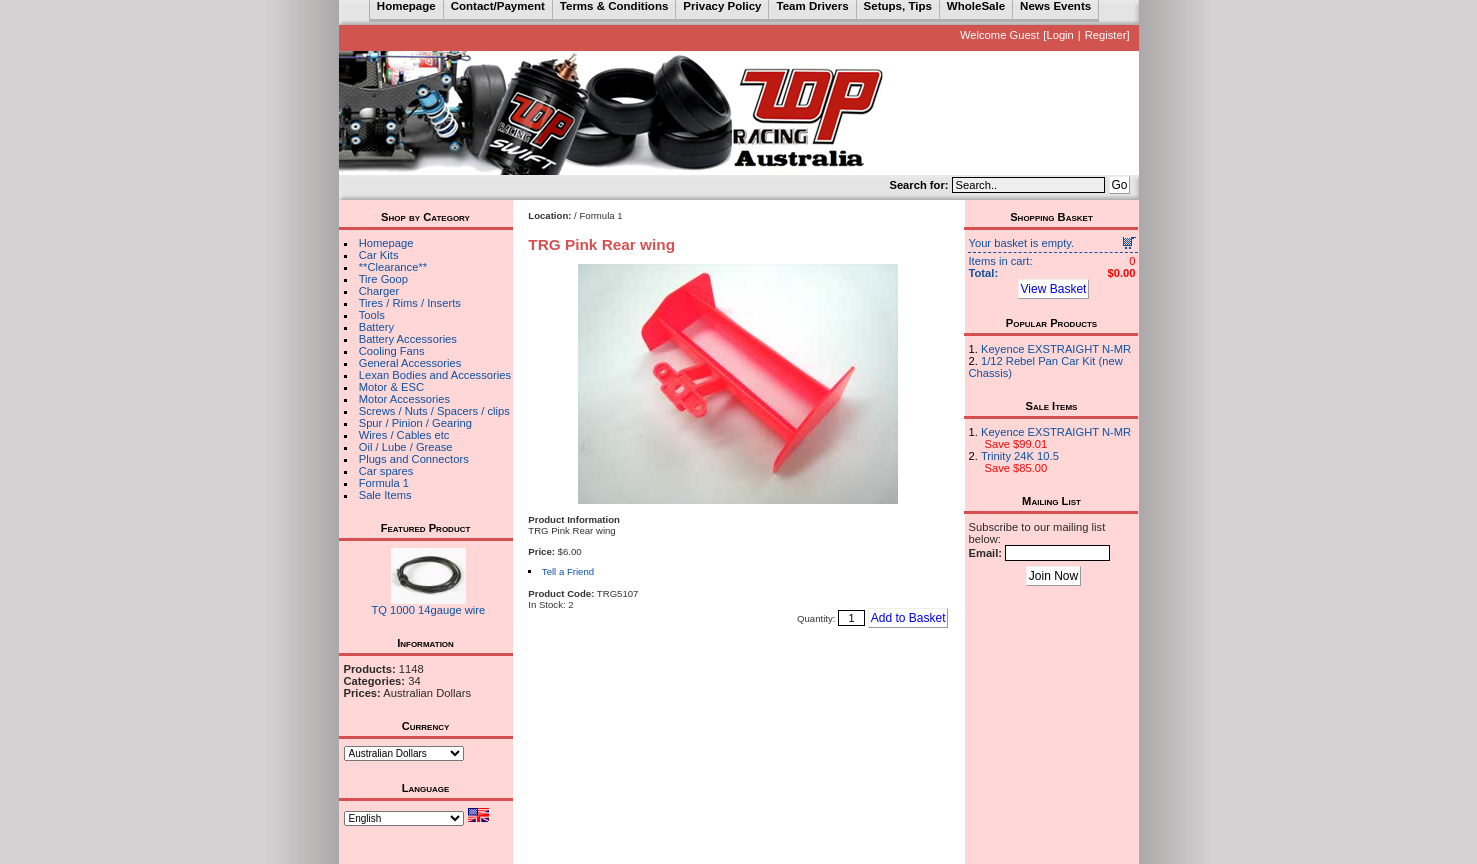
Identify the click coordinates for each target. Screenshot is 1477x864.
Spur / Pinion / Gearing (415, 423)
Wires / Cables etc (404, 435)
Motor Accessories (404, 399)
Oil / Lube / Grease (406, 447)
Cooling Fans (392, 351)
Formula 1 (384, 483)
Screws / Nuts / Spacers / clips (434, 411)
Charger (379, 291)
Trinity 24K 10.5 (1020, 456)
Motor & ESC (391, 387)
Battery (376, 327)
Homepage (386, 243)
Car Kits (379, 255)
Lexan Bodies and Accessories (435, 375)
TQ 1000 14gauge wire (428, 610)
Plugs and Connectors (414, 459)
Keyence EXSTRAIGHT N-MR (1056, 349)
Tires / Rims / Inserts (410, 303)
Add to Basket (908, 618)
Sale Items (385, 495)
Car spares (386, 471)
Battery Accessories (408, 339)
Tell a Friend (568, 571)
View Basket (1054, 289)
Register (1106, 35)
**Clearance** (393, 267)
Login (1059, 35)
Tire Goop (383, 279)
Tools (372, 315)
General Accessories (410, 363)
